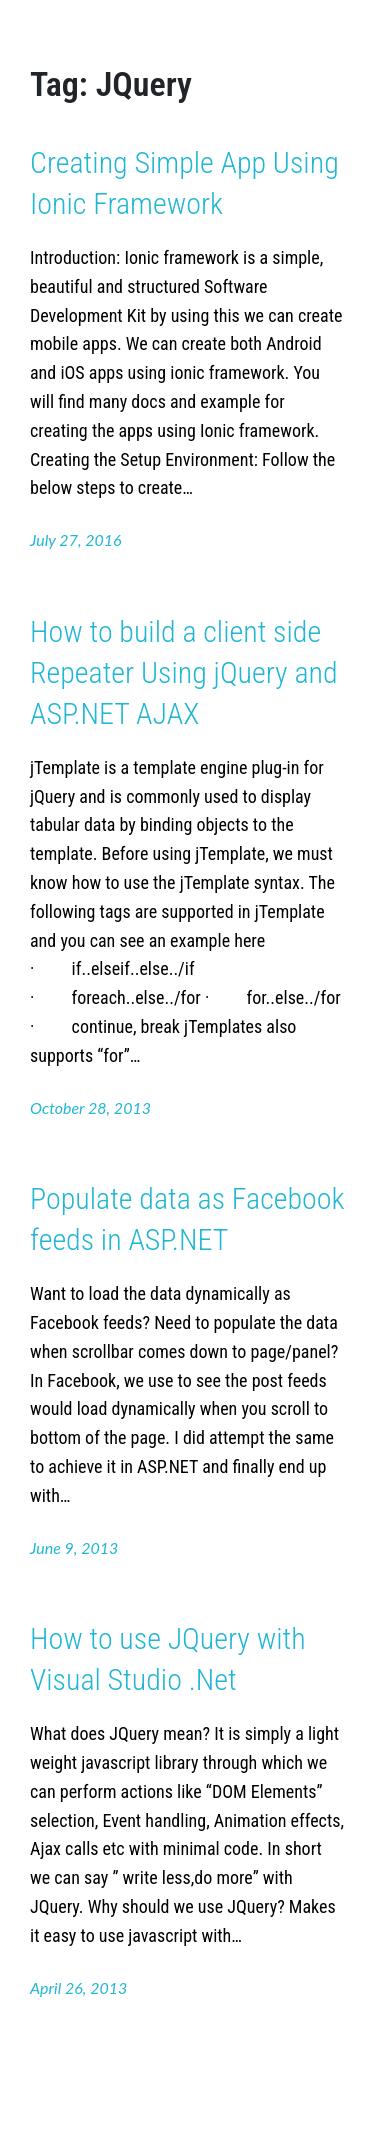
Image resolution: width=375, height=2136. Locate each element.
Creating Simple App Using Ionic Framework (184, 183)
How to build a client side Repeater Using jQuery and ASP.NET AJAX (184, 672)
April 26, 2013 (78, 1987)
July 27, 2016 (76, 539)
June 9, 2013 (74, 1547)
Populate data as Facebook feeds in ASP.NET (187, 1219)
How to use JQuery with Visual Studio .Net (168, 1659)
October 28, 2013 (90, 1107)
